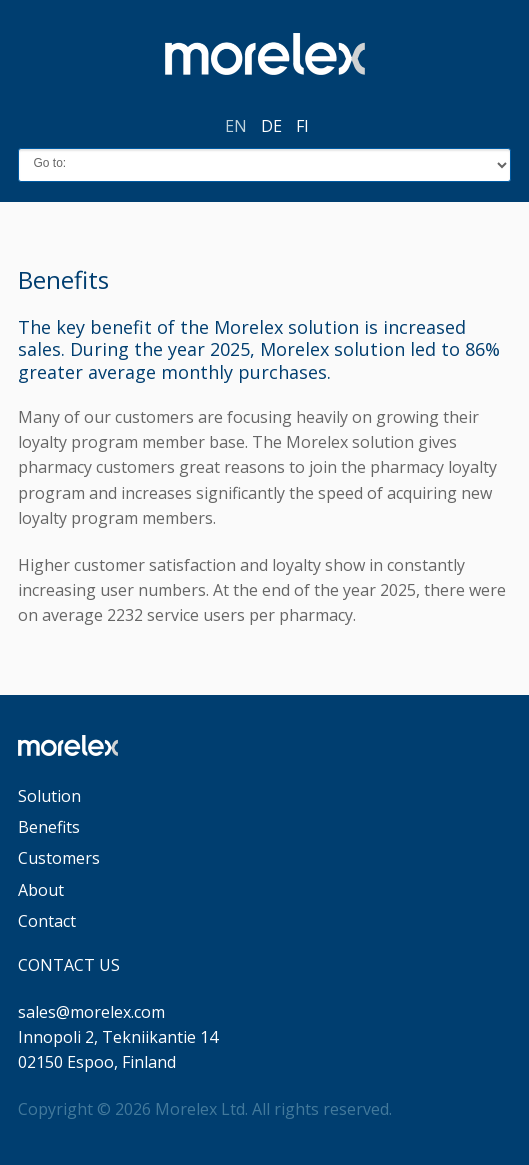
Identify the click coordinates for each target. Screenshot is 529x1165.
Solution (49, 796)
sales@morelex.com (91, 1012)
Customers (59, 858)
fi (302, 126)
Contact (47, 921)
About (41, 890)
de (271, 126)
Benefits (49, 827)
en (236, 126)
